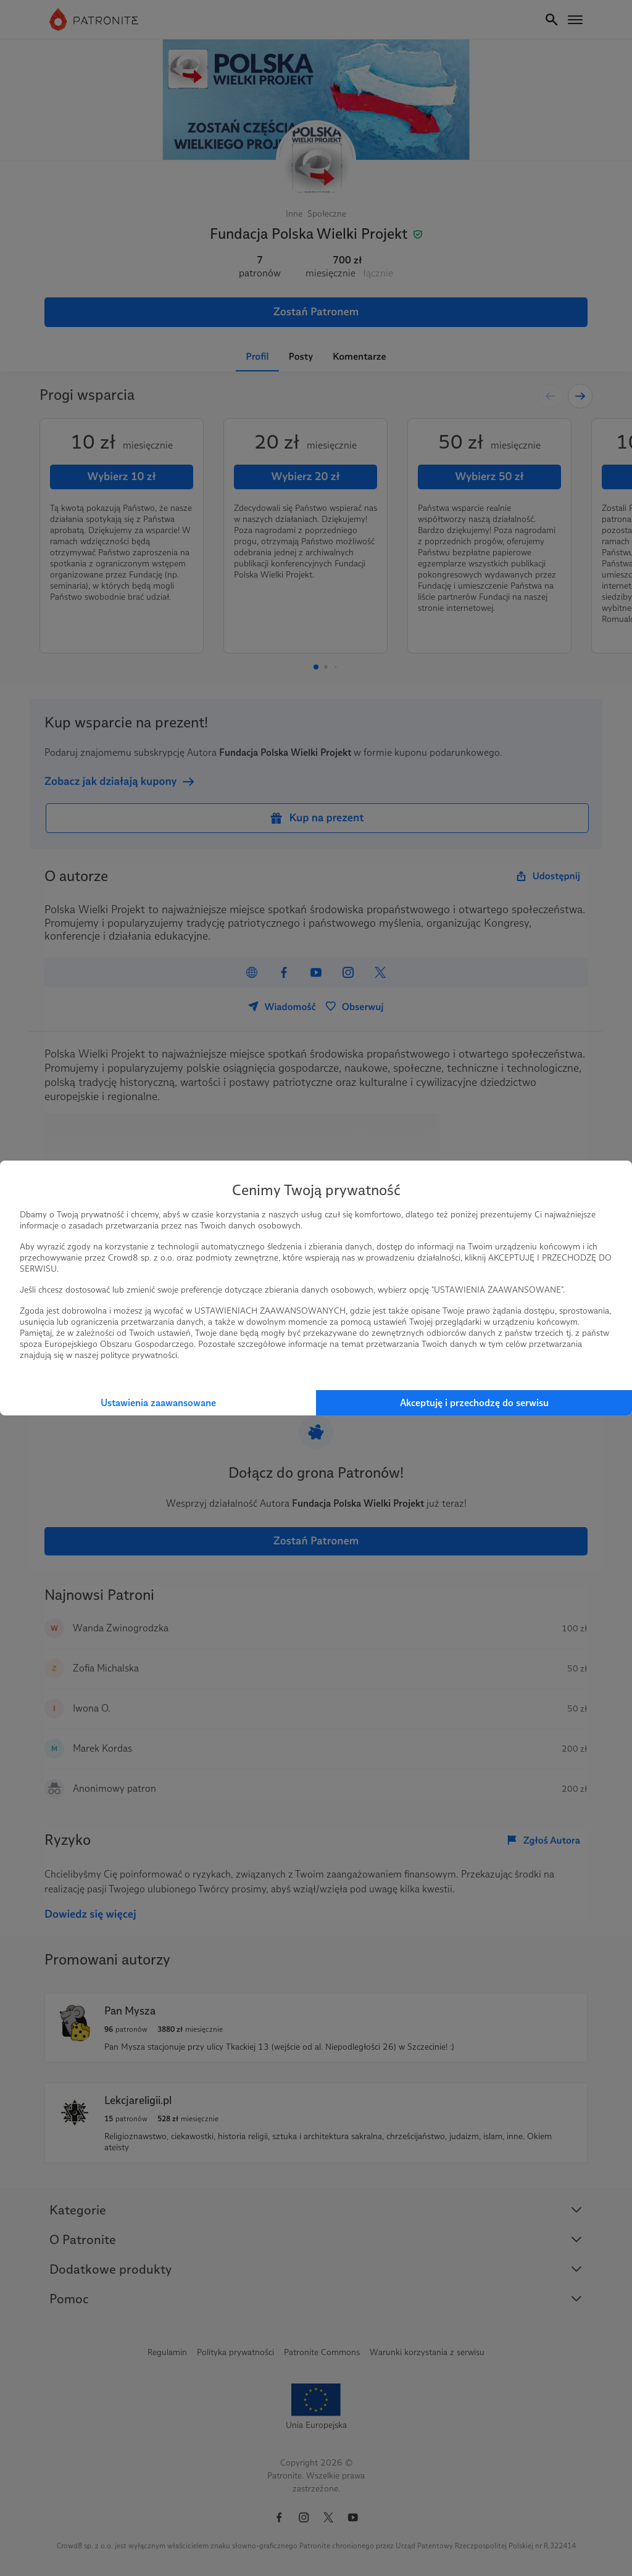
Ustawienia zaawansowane (158, 1402)
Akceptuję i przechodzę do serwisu (474, 1402)
